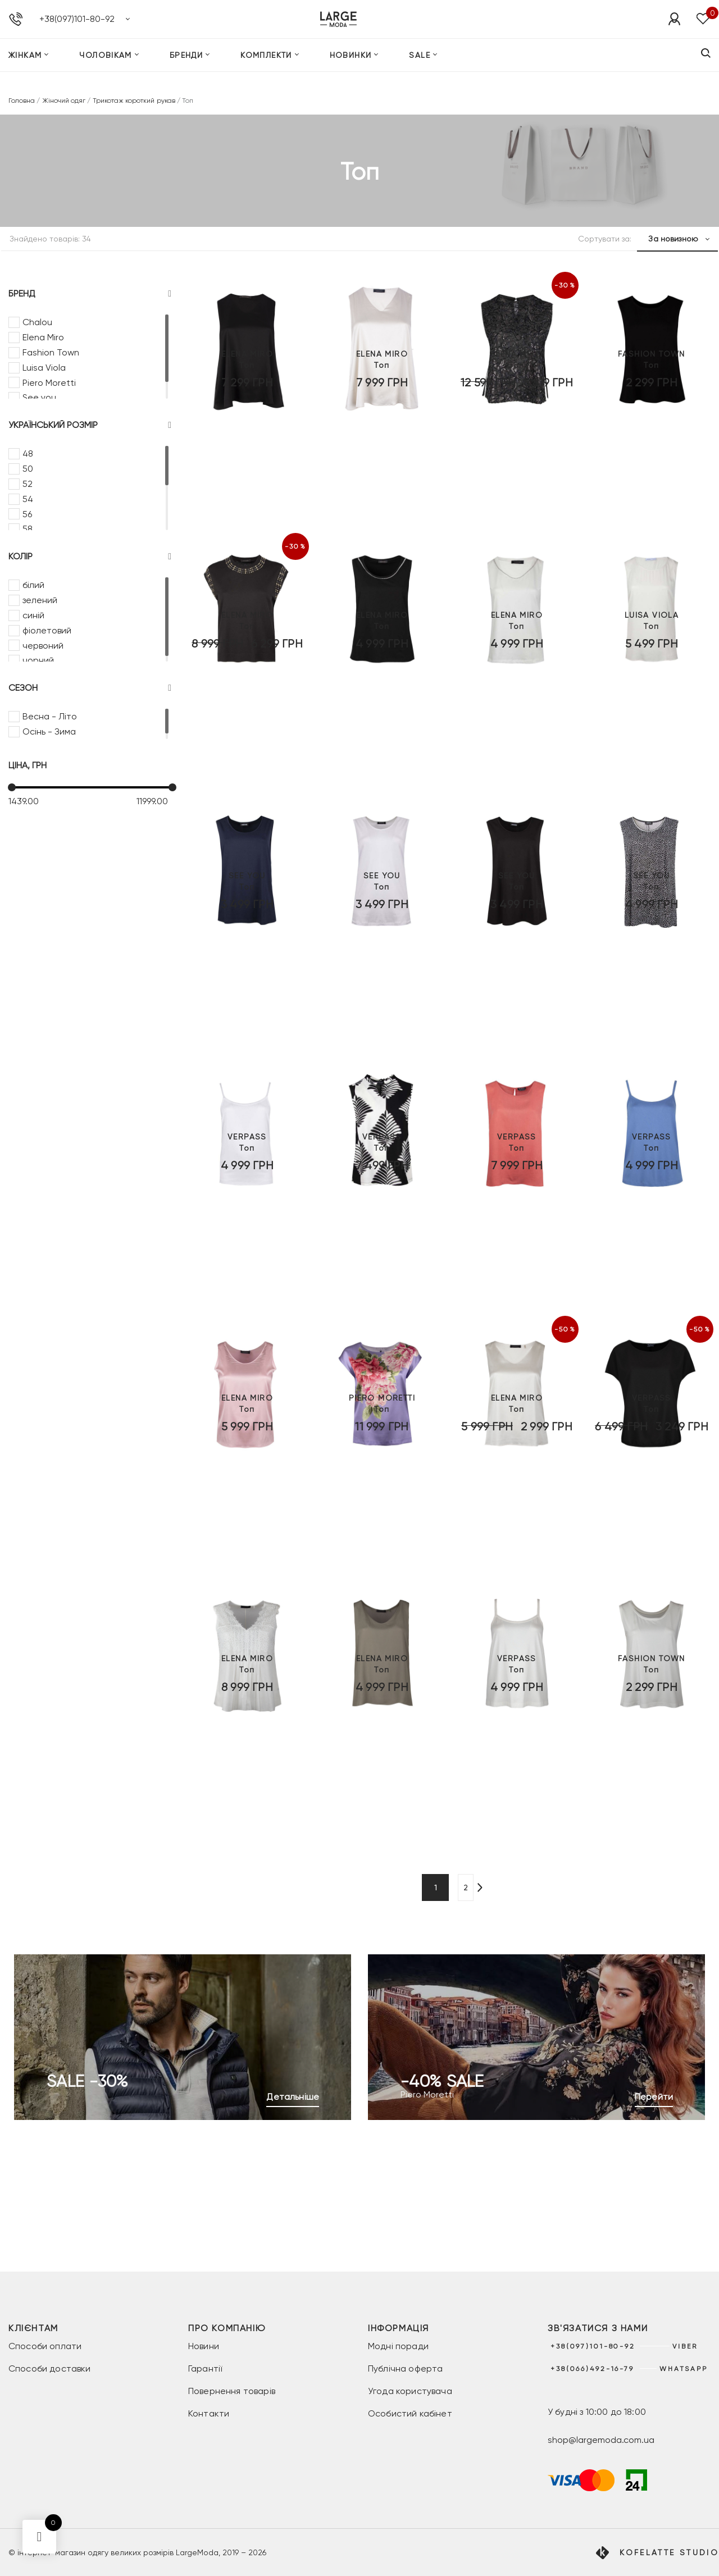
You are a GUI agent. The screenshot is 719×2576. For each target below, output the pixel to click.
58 (27, 528)
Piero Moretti (49, 382)
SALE (419, 69)
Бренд (89, 293)
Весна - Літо (49, 716)
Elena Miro (43, 337)
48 (27, 453)
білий (33, 585)
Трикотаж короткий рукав (134, 100)
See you (39, 397)
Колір (89, 556)
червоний (42, 645)
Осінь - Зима (49, 731)
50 (27, 468)
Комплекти (266, 69)
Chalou (37, 322)
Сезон (89, 688)
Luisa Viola (44, 367)
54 (27, 499)
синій (33, 615)
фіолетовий (46, 630)
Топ (247, 463)
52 (27, 483)
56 (27, 514)
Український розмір (89, 425)
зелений (39, 600)
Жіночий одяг (64, 100)
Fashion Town (50, 352)
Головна (21, 100)
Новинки (351, 69)
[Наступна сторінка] (491, 1887)
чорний (38, 660)
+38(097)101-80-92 (77, 26)
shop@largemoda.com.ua (601, 2439)
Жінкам (25, 69)
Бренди (186, 69)
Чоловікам (105, 69)
